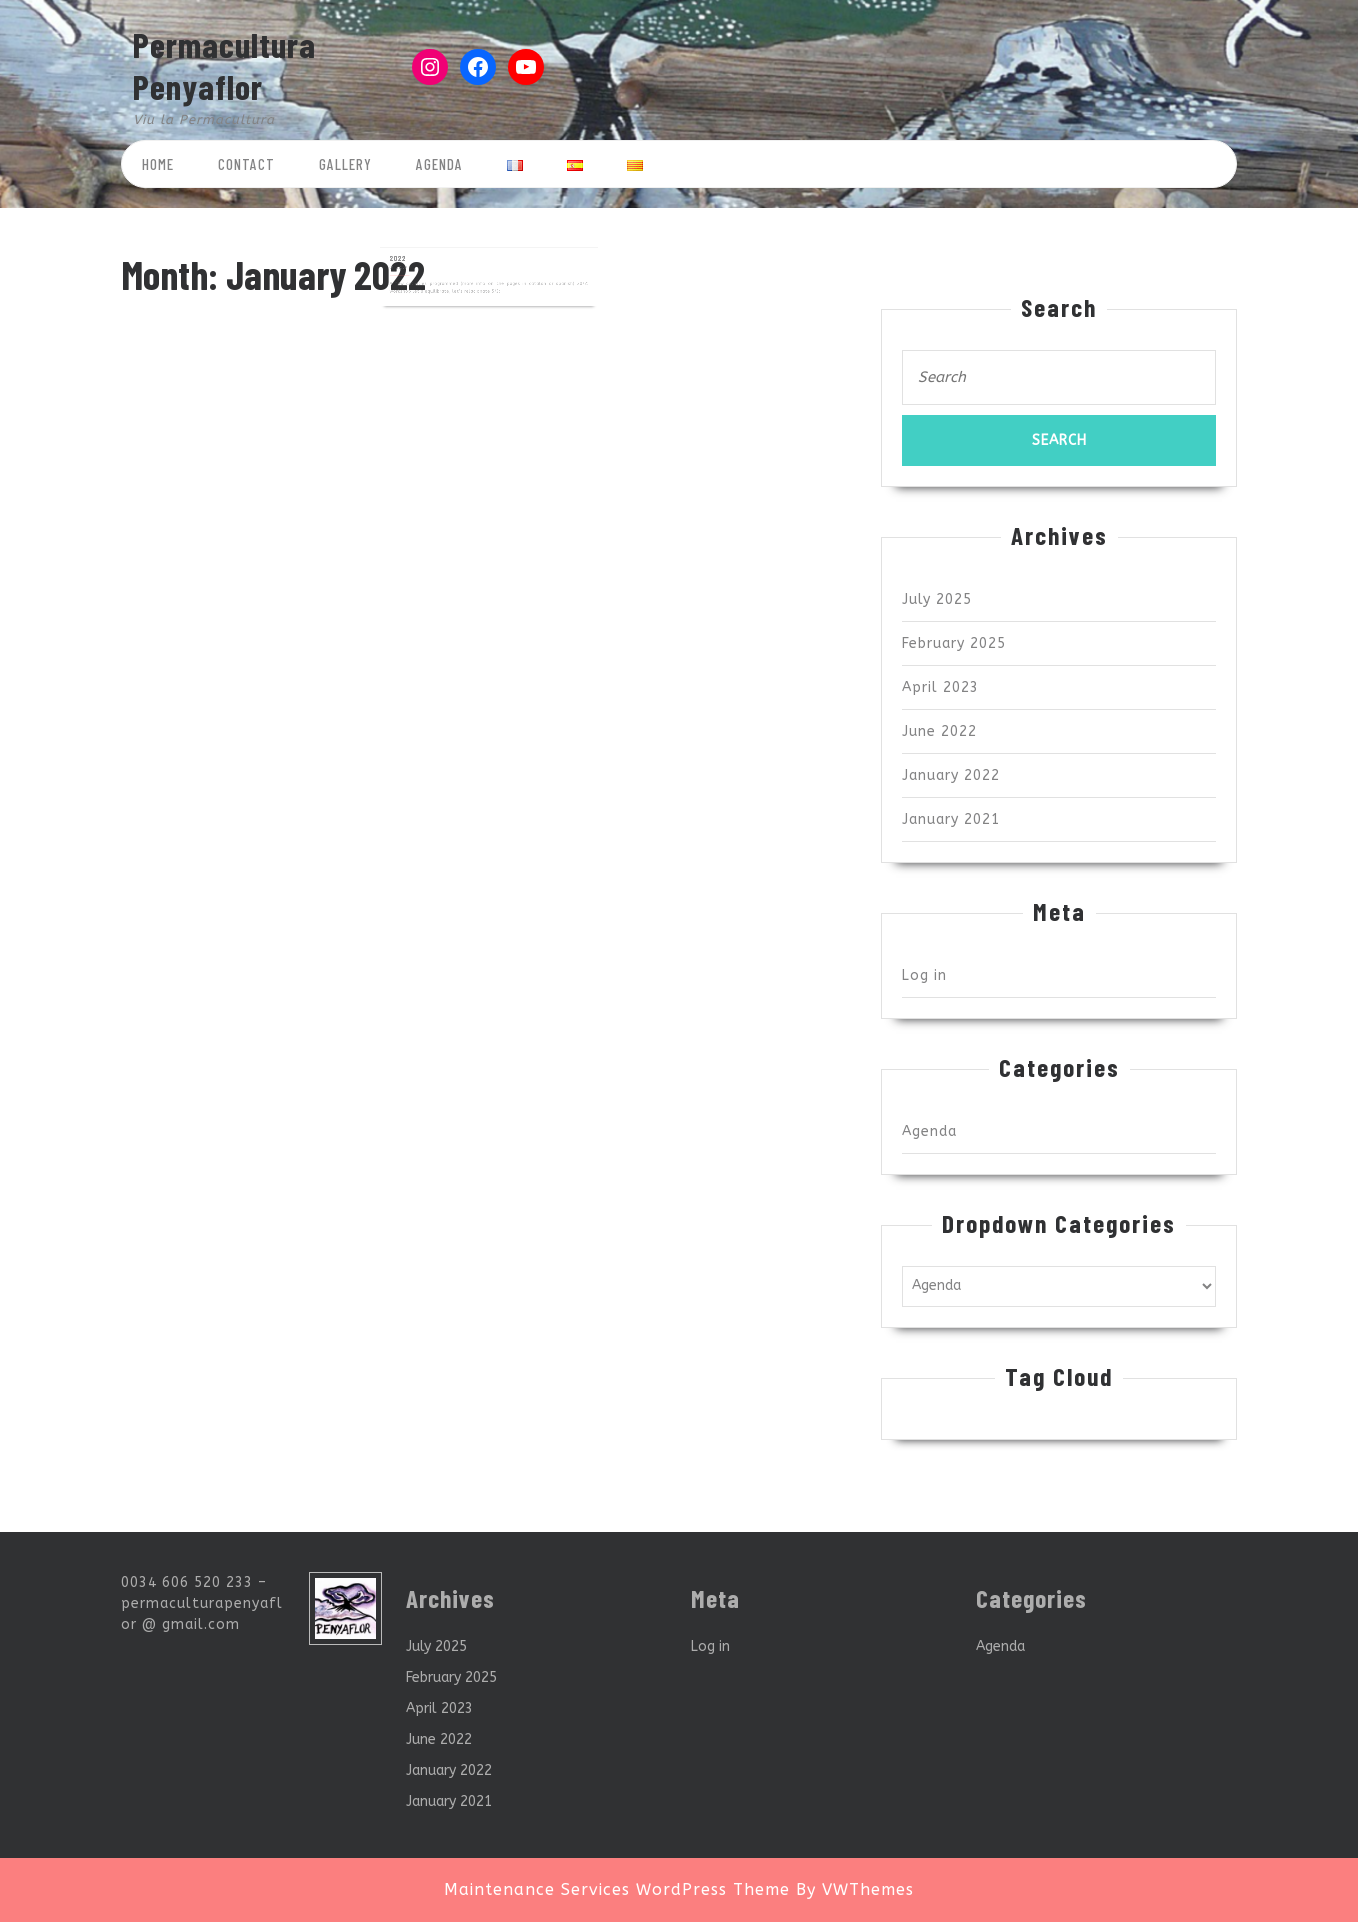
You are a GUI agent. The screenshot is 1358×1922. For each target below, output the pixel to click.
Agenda (439, 164)
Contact (246, 164)
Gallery (345, 164)
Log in (924, 975)
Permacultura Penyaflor (224, 65)
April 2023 (940, 687)
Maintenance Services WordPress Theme (617, 1889)
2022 (426, 252)
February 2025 (954, 643)
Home (158, 164)
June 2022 (939, 731)
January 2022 (951, 775)
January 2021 (951, 819)
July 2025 (937, 599)
